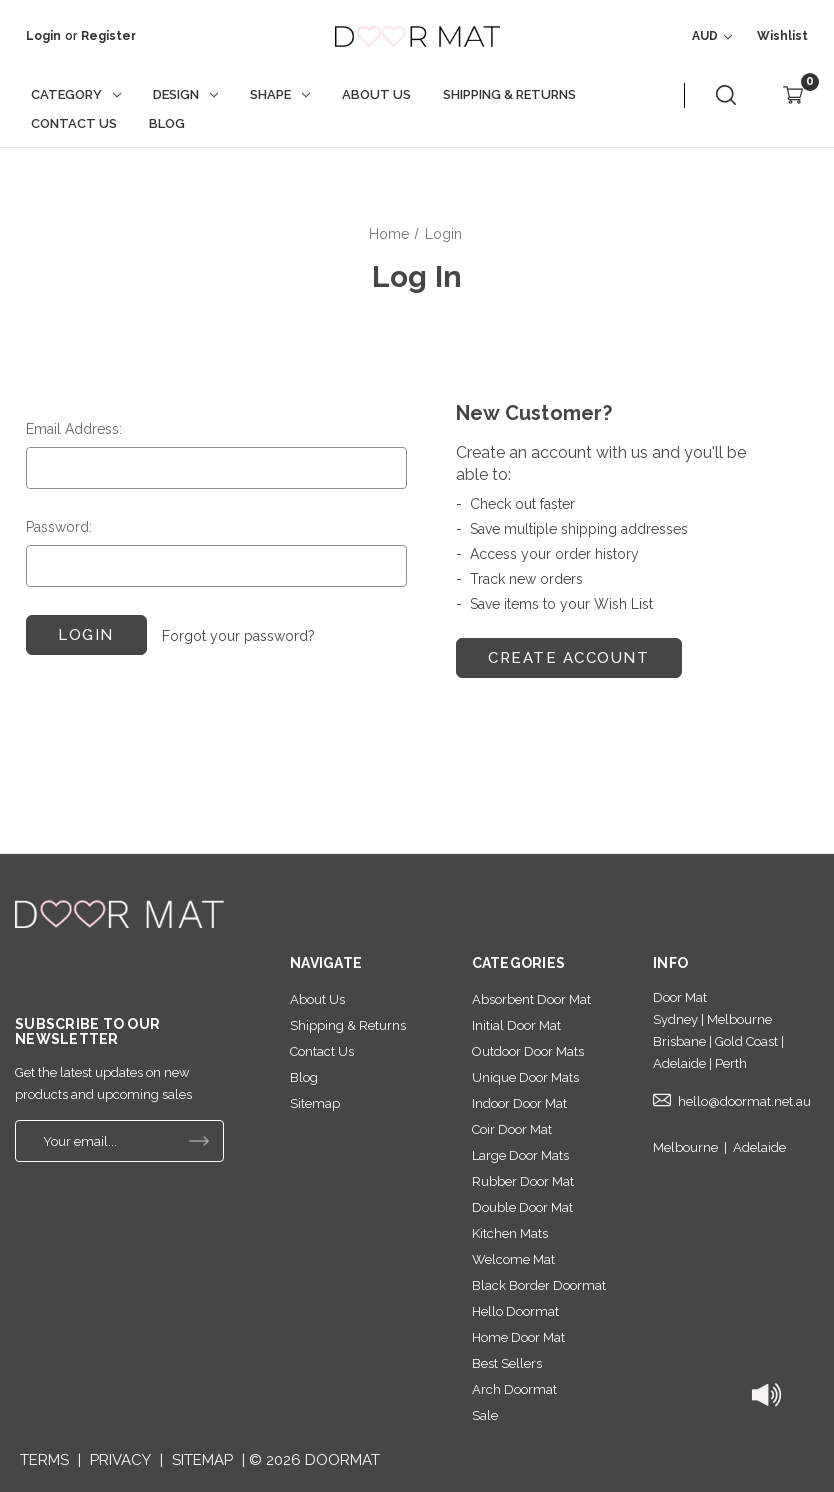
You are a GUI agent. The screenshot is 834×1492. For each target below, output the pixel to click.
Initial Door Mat (516, 1025)
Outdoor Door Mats (528, 1051)
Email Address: (74, 429)
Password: (59, 527)
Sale (485, 1415)
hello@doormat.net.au (744, 1101)
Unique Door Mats (525, 1077)
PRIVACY (120, 1460)
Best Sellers (507, 1363)
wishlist (782, 36)
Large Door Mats (520, 1155)
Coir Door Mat (512, 1129)
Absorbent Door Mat (531, 999)
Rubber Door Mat (523, 1181)
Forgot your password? (238, 636)
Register (108, 36)
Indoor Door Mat (519, 1103)
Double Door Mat (522, 1207)
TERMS (44, 1460)
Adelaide (759, 1147)
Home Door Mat (518, 1337)
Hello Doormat (515, 1311)
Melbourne (685, 1147)
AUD (712, 36)
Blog (167, 123)
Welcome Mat (513, 1259)
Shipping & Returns (509, 94)
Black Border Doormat (539, 1285)
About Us (376, 94)
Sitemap (315, 1103)
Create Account (568, 658)
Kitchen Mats (510, 1233)
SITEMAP (202, 1460)
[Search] (726, 95)
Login (43, 36)
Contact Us (74, 123)
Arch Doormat (514, 1389)
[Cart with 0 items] (793, 95)
